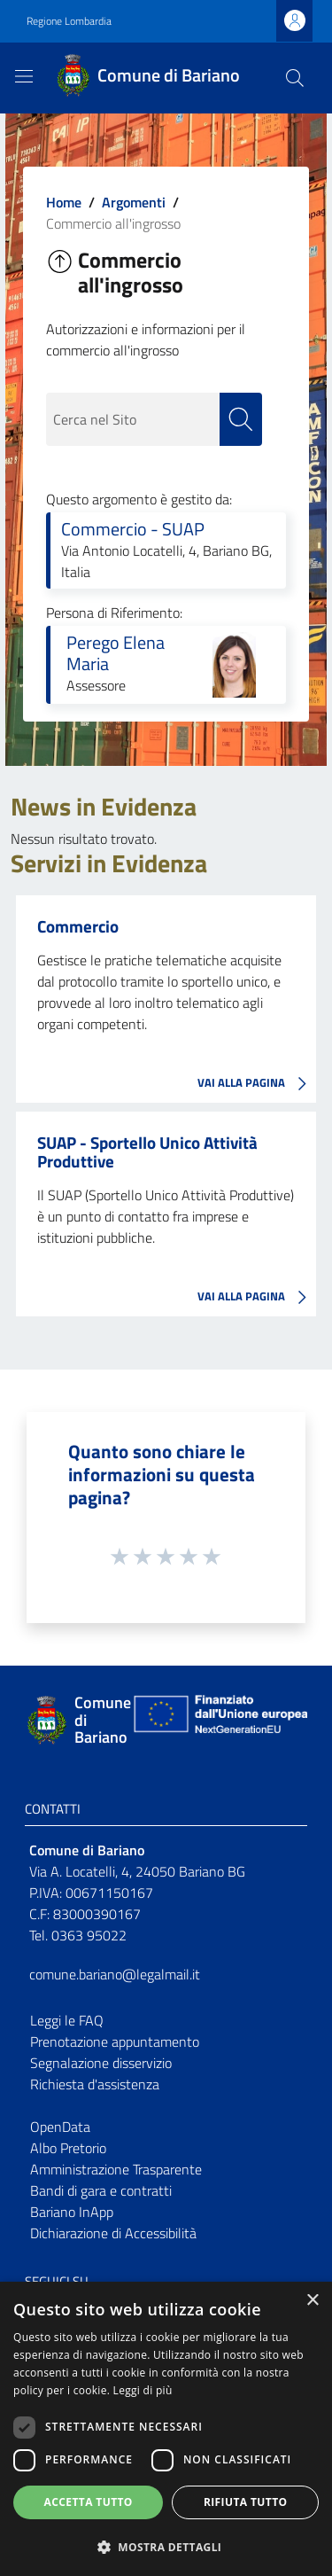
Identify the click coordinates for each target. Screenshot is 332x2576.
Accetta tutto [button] (88, 2502)
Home (63, 202)
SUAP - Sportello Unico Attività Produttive (147, 1151)
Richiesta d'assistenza (94, 2084)
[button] (166, 2547)
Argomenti (134, 202)
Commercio (78, 926)
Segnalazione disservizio (101, 2062)
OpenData (60, 2126)
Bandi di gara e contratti (101, 2190)
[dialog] (166, 2429)
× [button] (312, 2300)
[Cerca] (294, 78)
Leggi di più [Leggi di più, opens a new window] (143, 2390)
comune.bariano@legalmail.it (114, 1974)
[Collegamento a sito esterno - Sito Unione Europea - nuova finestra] (218, 1720)
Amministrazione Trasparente (116, 2169)
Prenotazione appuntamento (114, 2041)
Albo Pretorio (68, 2147)
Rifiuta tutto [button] (246, 2502)
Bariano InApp (71, 2211)
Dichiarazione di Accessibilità (113, 2233)
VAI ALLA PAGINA (256, 1084)
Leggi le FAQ (67, 2020)
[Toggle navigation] (24, 76)
